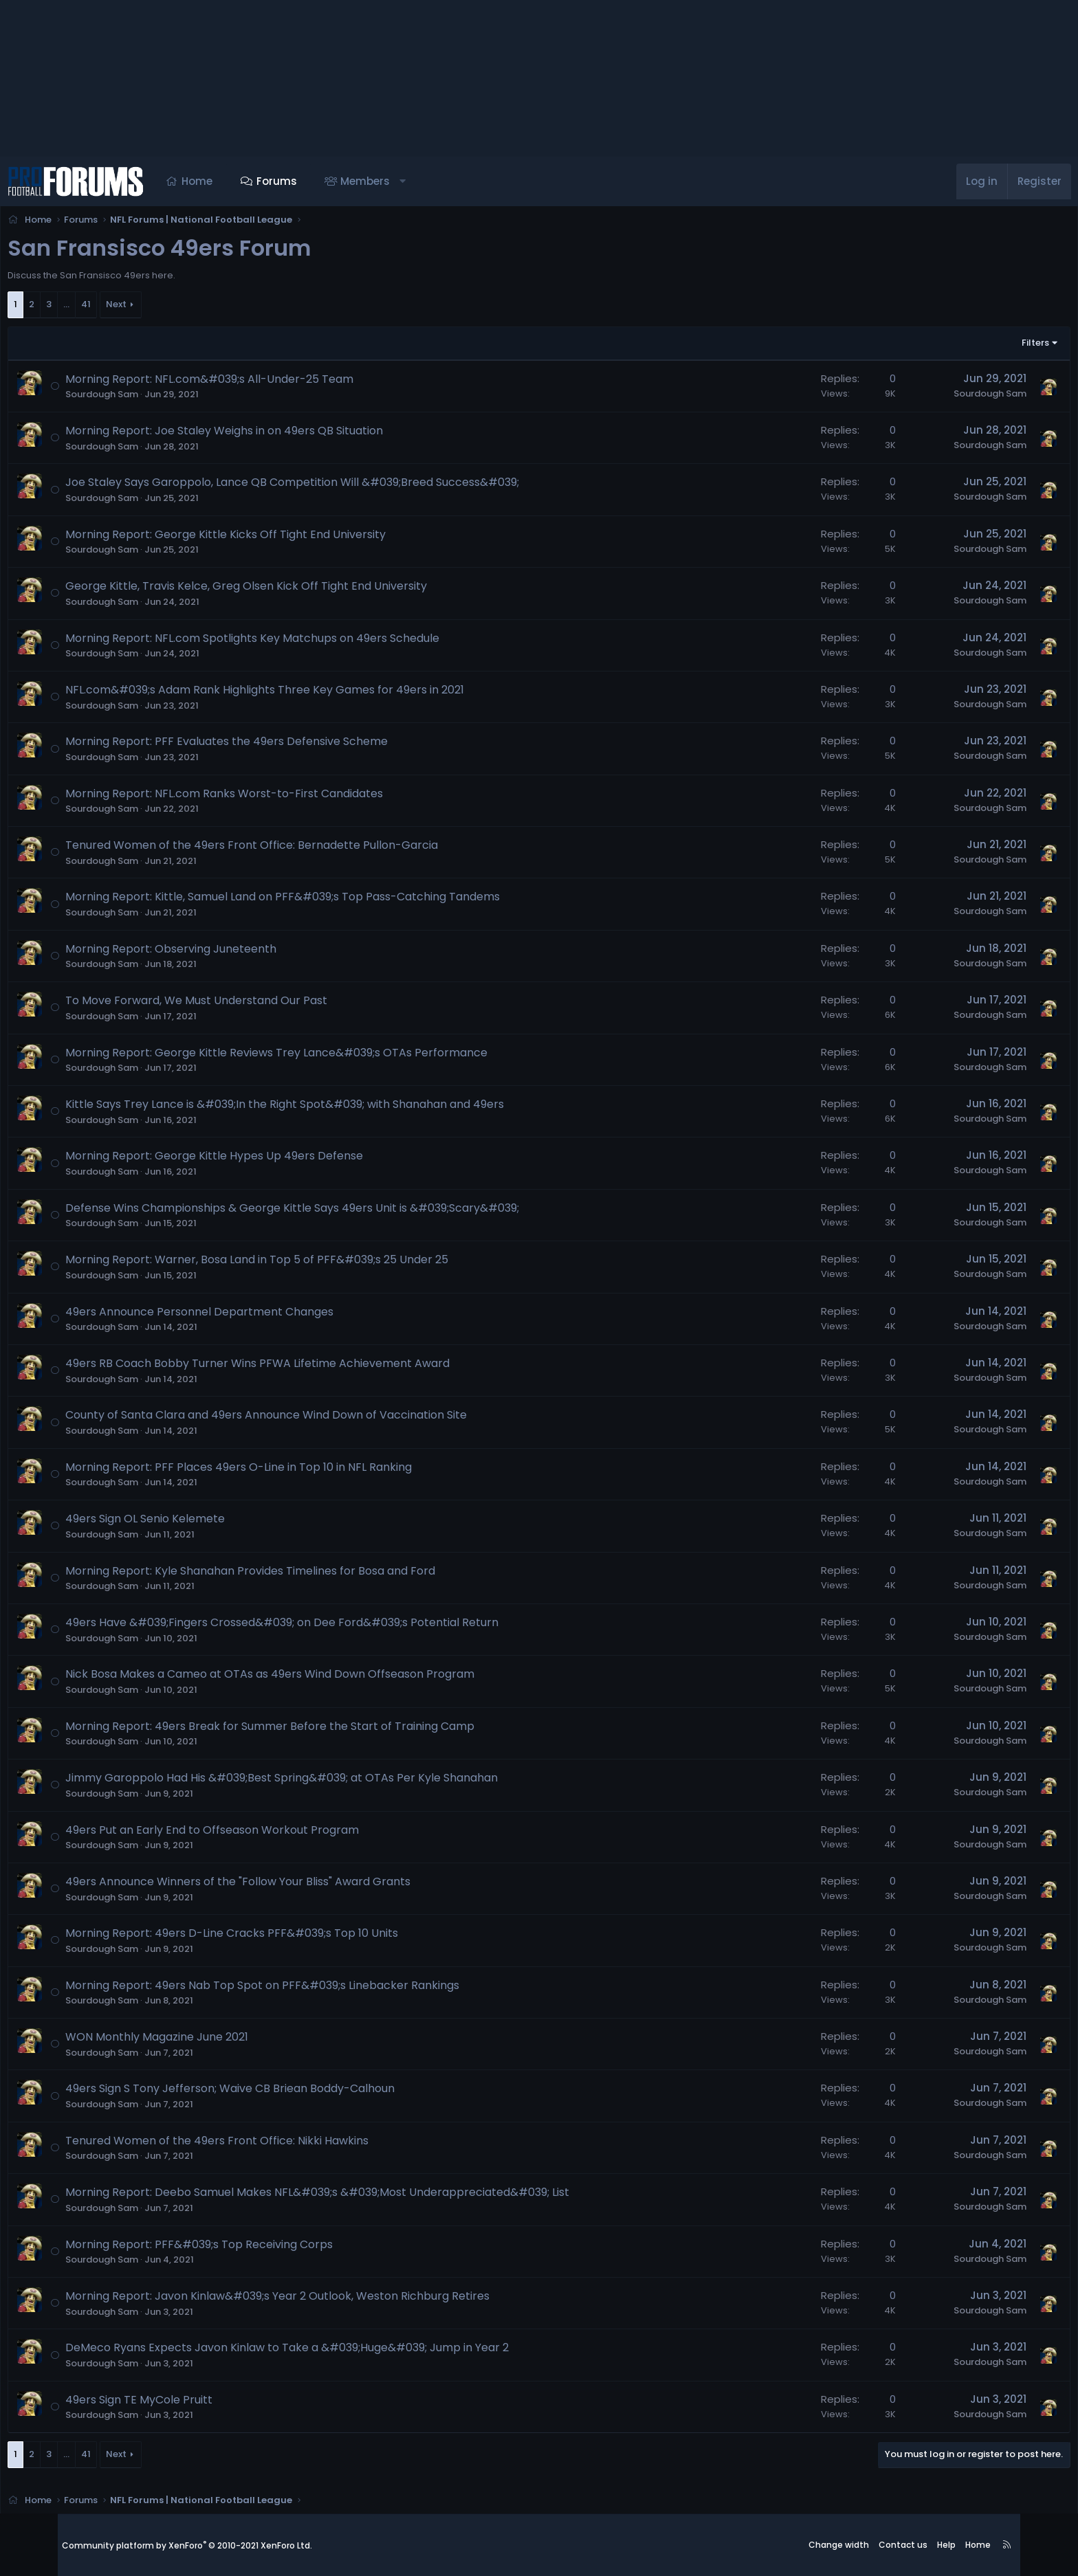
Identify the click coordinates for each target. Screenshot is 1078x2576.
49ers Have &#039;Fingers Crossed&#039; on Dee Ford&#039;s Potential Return (343, 1626)
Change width (838, 2545)
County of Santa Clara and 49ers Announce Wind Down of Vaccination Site (328, 1419)
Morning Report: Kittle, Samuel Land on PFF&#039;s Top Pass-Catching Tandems (344, 901)
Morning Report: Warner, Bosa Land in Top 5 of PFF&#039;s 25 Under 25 (318, 1264)
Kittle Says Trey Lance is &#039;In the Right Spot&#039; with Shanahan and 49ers (346, 1108)
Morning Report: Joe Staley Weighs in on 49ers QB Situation (286, 435)
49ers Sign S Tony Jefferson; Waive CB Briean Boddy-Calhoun (291, 2092)
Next (178, 308)
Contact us (903, 2545)
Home (254, 181)
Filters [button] (973, 346)
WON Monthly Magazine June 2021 (218, 2041)
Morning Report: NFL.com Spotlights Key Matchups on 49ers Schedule (314, 642)
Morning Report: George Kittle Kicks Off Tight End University (287, 538)
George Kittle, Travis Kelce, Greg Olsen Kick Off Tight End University (308, 590)
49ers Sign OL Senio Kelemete (207, 1523)
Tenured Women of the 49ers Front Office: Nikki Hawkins (278, 2145)
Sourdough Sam (163, 398)
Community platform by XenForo (187, 2545)
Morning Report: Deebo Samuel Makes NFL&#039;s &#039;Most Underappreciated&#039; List (379, 2196)
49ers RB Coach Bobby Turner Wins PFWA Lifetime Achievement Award (319, 1367)
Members (423, 181)
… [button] (128, 308)
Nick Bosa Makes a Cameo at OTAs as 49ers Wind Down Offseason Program (331, 1678)
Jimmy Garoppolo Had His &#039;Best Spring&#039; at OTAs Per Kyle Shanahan (343, 1782)
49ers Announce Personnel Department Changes (261, 1316)
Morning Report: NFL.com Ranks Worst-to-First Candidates (286, 798)
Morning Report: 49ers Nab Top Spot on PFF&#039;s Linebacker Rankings (324, 1989)
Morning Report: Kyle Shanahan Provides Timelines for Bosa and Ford (312, 1575)
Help (946, 2545)
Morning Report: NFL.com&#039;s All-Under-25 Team (271, 383)
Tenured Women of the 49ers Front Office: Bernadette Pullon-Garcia (313, 849)
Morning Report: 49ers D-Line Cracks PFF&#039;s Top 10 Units (293, 1937)
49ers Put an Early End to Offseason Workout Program (274, 1834)
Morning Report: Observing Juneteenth (232, 953)
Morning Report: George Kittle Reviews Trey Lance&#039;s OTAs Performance (338, 1057)
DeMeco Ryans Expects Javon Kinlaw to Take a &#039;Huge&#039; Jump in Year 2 (349, 2352)
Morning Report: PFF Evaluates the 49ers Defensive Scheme (288, 745)
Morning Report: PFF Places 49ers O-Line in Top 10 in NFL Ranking (300, 1471)
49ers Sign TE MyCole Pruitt (200, 2404)
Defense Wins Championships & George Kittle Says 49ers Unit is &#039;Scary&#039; (354, 1212)
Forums (334, 181)
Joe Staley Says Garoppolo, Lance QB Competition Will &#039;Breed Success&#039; (354, 486)
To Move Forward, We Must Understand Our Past (258, 1004)
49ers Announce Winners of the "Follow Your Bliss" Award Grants (299, 1886)
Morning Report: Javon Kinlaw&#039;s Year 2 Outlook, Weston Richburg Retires (339, 2300)
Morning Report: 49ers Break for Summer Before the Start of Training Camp (331, 1730)
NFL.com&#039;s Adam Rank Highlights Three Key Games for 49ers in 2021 (326, 694)
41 (148, 308)
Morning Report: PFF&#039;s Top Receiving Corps (261, 2248)
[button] (460, 181)
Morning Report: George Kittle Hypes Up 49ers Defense (276, 1160)
